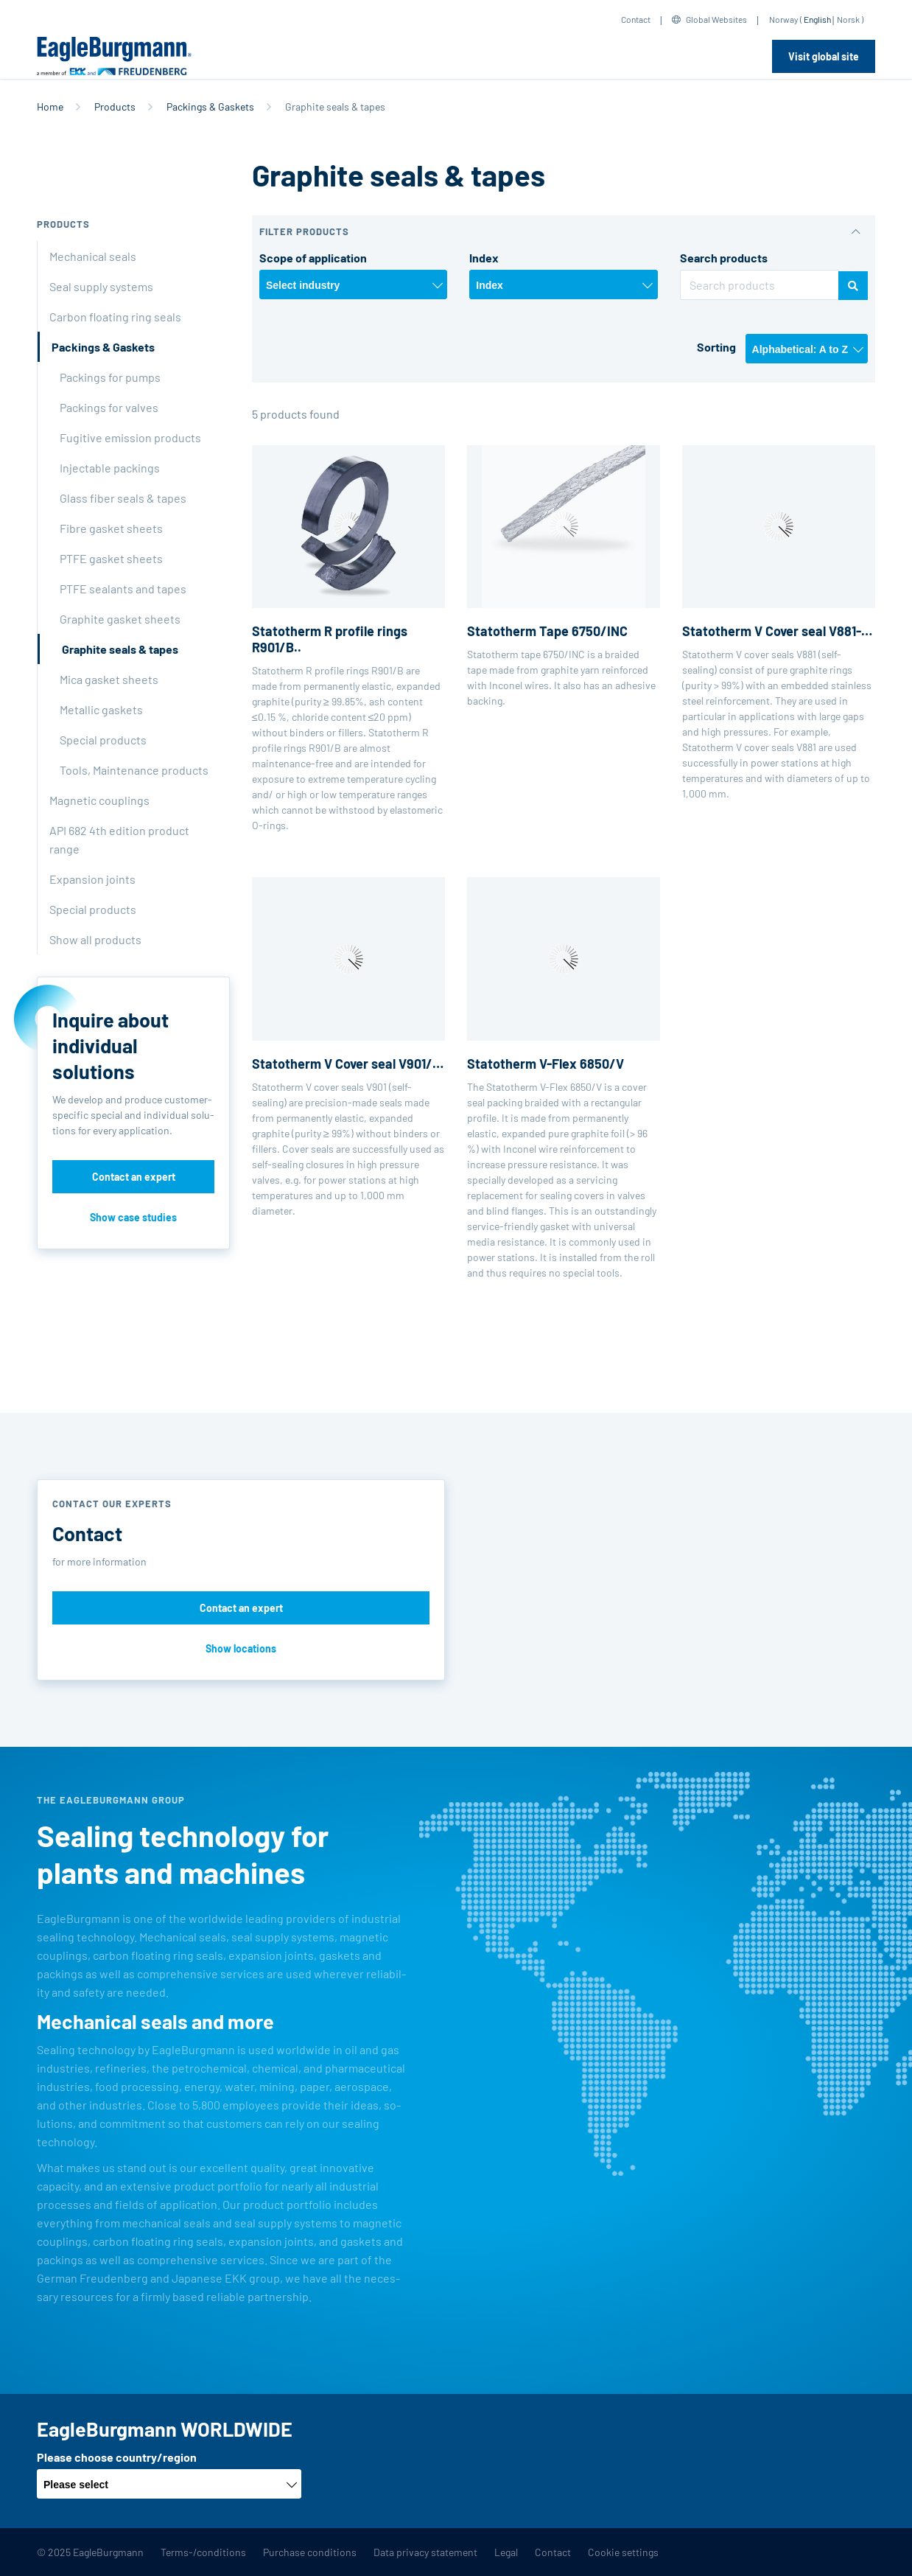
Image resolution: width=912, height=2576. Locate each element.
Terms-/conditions (203, 2552)
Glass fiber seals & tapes (123, 498)
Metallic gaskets (101, 709)
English (817, 19)
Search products (724, 258)
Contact (635, 19)
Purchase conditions (310, 2552)
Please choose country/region (117, 2457)
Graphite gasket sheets (120, 619)
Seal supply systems (101, 286)
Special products (103, 740)
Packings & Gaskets (210, 106)
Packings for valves (109, 407)
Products (115, 106)
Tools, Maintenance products (134, 770)
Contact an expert (133, 1176)
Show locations (241, 1648)
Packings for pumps (110, 377)
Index (484, 258)
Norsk (848, 19)
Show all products (95, 939)
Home (50, 106)
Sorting (716, 347)
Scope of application (313, 258)
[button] (563, 232)
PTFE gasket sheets (111, 558)
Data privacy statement (425, 2552)
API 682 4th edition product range (119, 839)
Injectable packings (110, 468)
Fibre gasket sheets (111, 528)
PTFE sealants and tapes (123, 589)
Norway (784, 19)
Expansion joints (92, 879)
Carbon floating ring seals (115, 317)
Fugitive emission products (130, 437)
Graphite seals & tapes (120, 649)
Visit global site (823, 56)
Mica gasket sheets (109, 679)
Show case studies (133, 1217)
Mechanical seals (92, 256)
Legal (506, 2552)
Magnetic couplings (99, 800)
